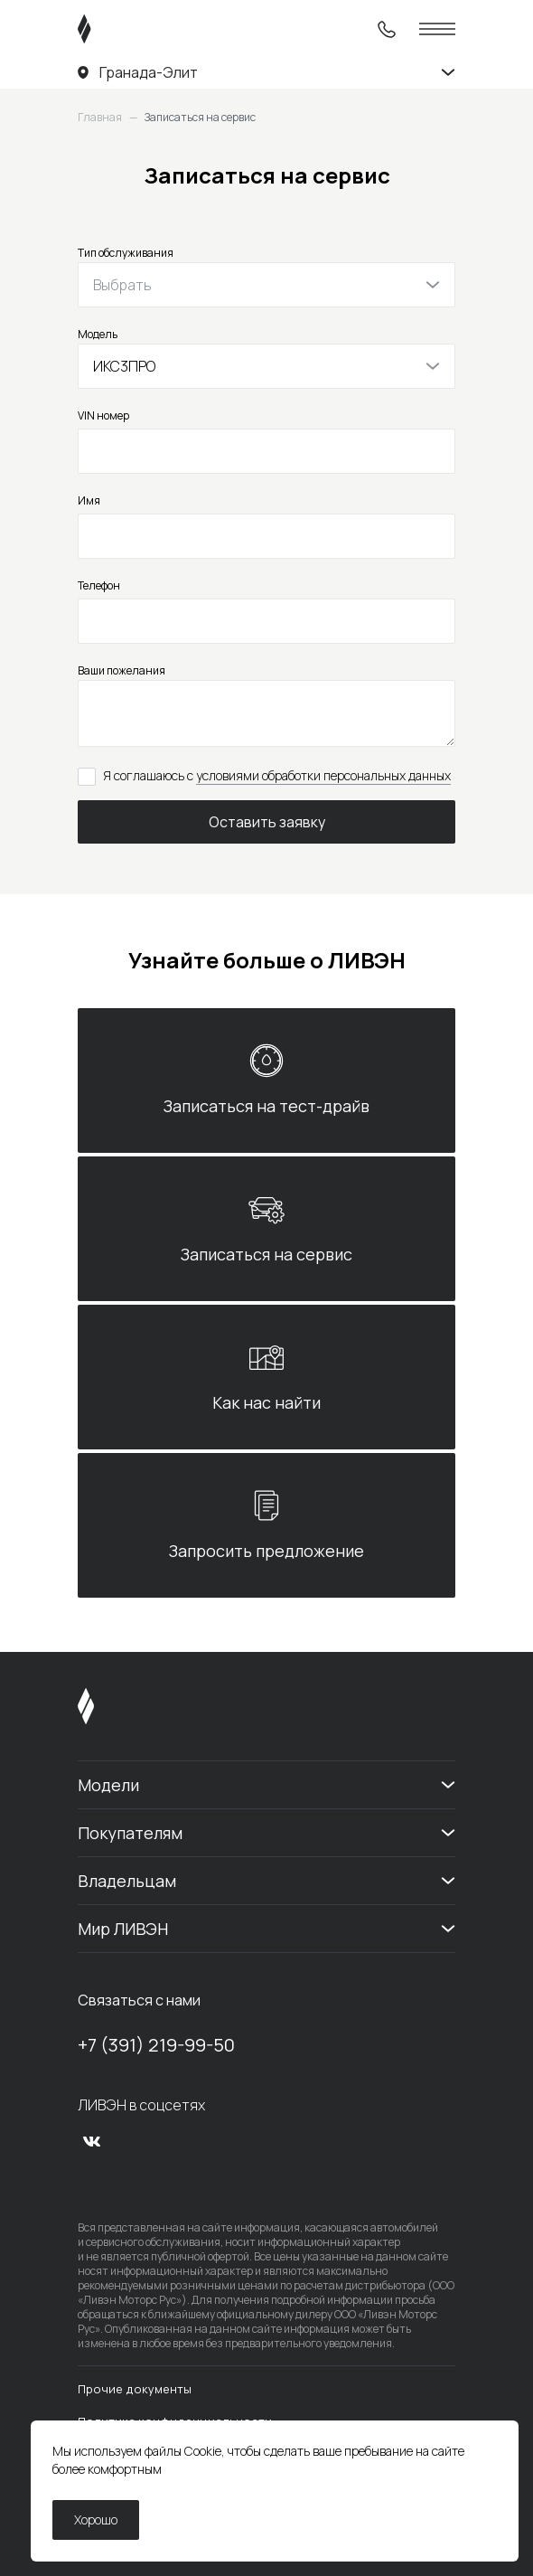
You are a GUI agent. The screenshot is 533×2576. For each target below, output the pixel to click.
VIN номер (103, 415)
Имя (89, 500)
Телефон (99, 585)
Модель (97, 334)
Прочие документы (135, 2389)
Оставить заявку (267, 822)
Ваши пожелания (121, 670)
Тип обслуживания (125, 252)
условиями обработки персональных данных (323, 775)
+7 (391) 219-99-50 (156, 2045)
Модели (108, 1785)
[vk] (92, 2141)
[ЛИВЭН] (119, 28)
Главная (100, 117)
